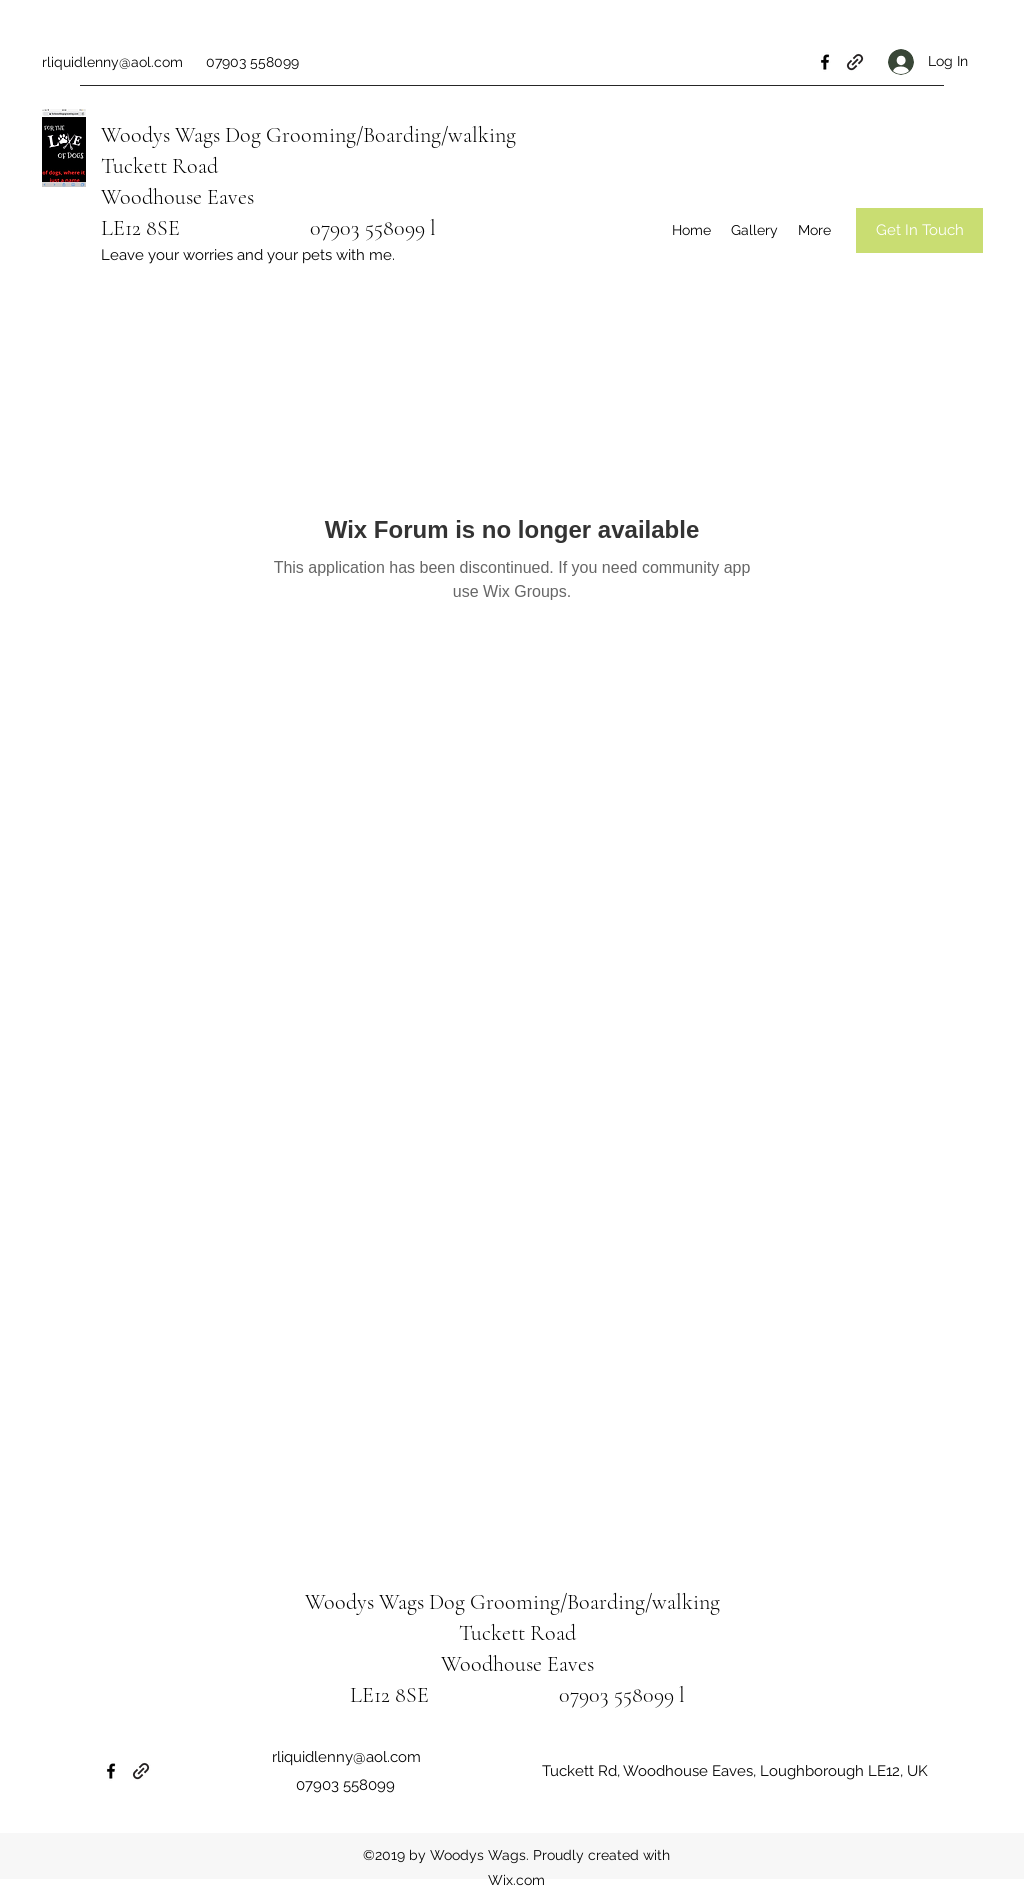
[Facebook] (825, 62)
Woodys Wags (160, 135)
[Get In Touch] (919, 230)
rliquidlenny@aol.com (112, 62)
